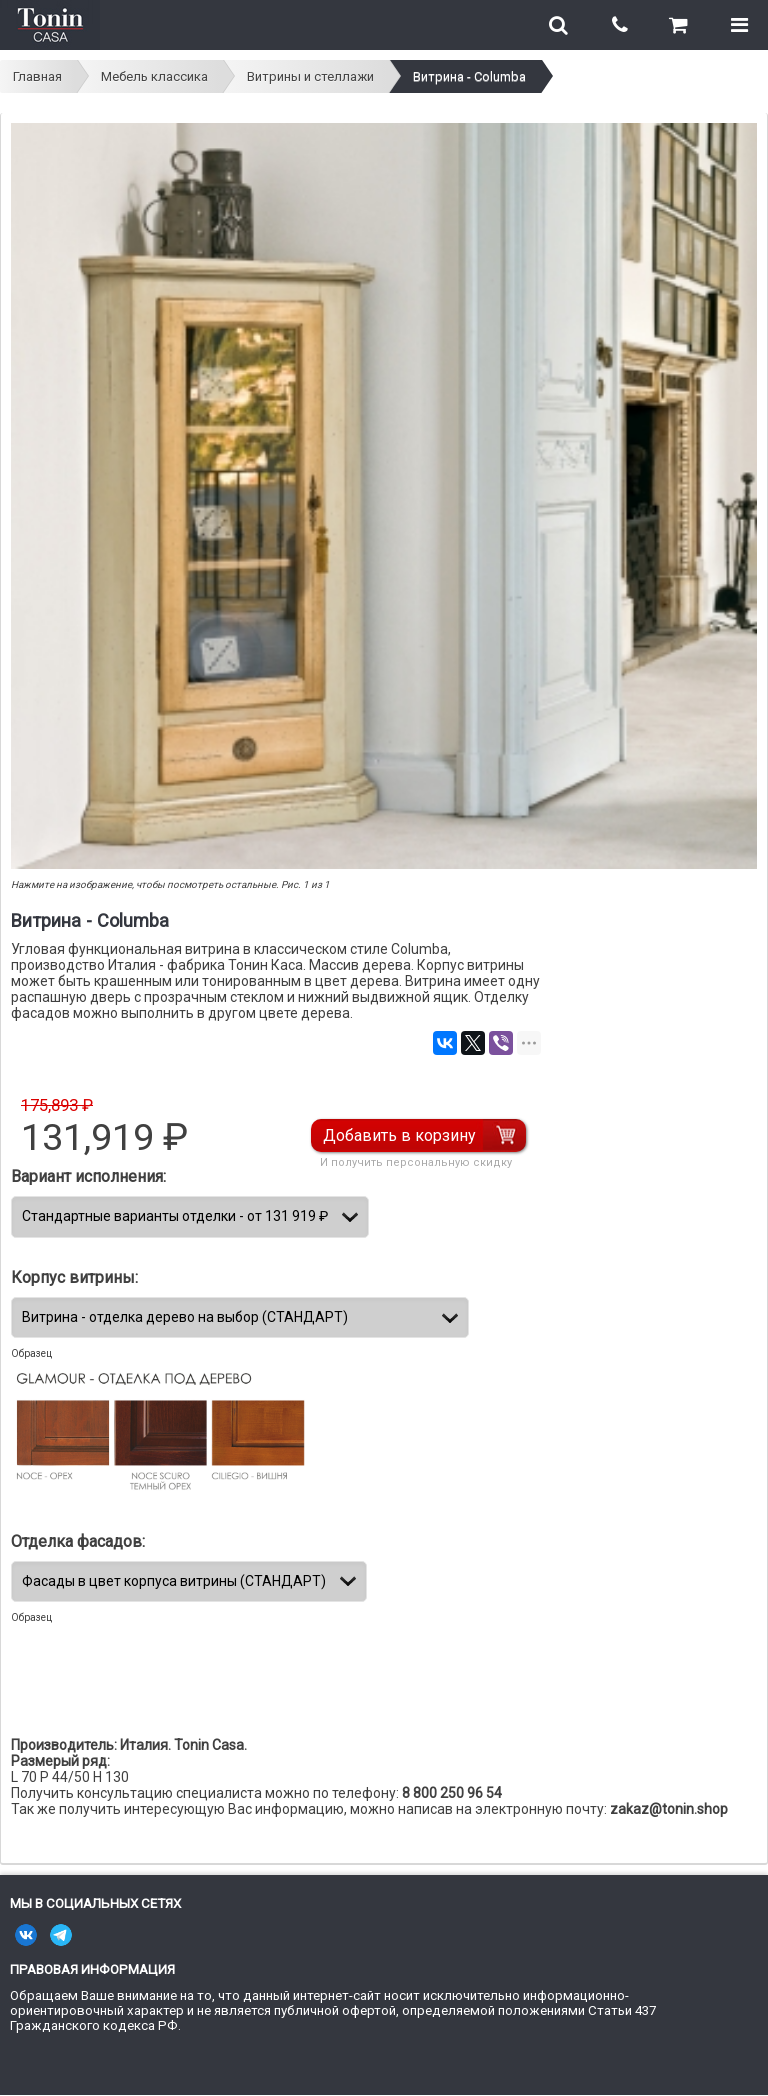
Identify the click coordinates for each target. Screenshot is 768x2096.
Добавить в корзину (399, 1135)
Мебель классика (154, 76)
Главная (37, 76)
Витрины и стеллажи (310, 76)
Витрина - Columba (469, 76)
